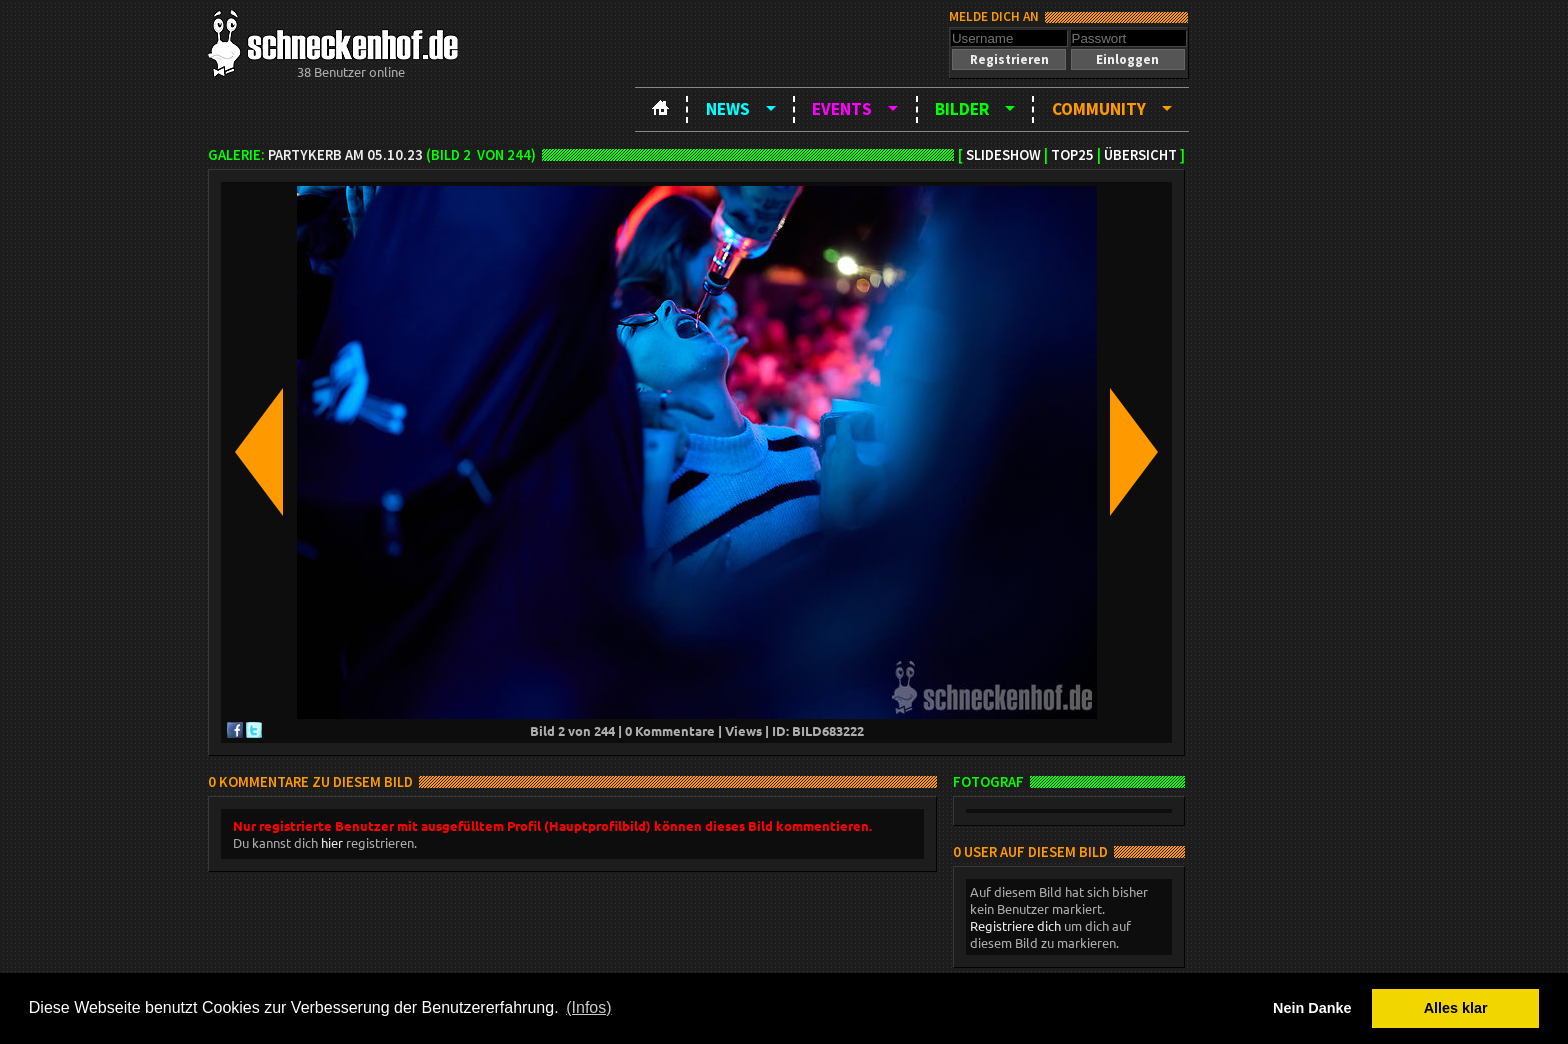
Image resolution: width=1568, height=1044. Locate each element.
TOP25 (1072, 155)
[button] (1009, 59)
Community (1099, 109)
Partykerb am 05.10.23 (345, 155)
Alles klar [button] (1456, 1008)
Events (842, 109)
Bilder (962, 109)
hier (332, 842)
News (728, 109)
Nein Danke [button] (1312, 1008)
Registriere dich (1015, 925)
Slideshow (1003, 155)
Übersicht (1140, 155)
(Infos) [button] (588, 1007)
